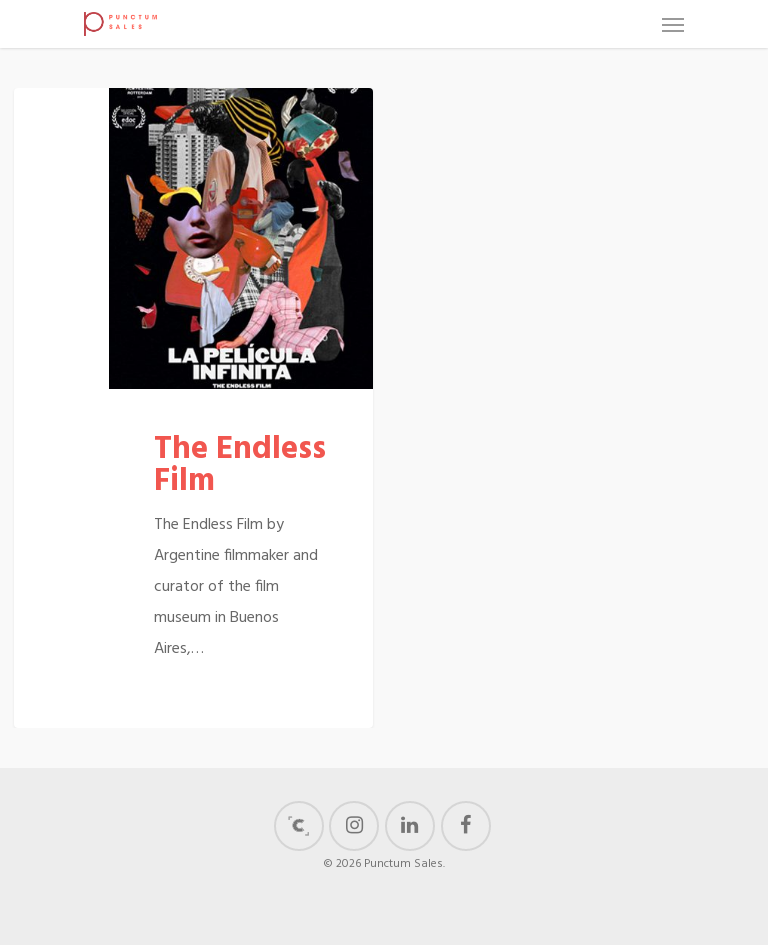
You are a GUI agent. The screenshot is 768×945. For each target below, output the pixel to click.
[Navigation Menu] (673, 24)
